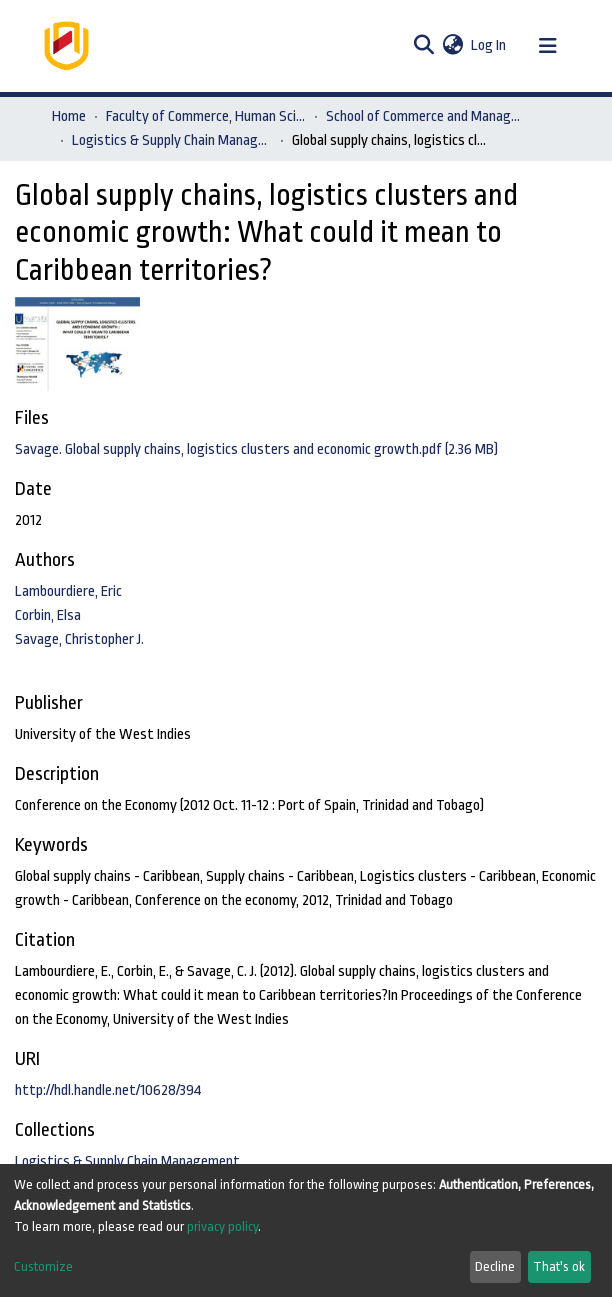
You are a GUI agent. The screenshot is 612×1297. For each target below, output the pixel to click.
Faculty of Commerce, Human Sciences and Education (206, 116)
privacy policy (222, 1226)
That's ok (559, 1266)
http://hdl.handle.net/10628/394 (108, 1090)
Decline (495, 1266)
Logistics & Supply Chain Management (172, 140)
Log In (489, 45)
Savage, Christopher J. (79, 639)
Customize (43, 1266)
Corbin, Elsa (48, 615)
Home (69, 116)
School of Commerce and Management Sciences (426, 116)
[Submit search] (423, 46)
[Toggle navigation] (548, 46)
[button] (452, 46)
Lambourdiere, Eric (68, 591)
